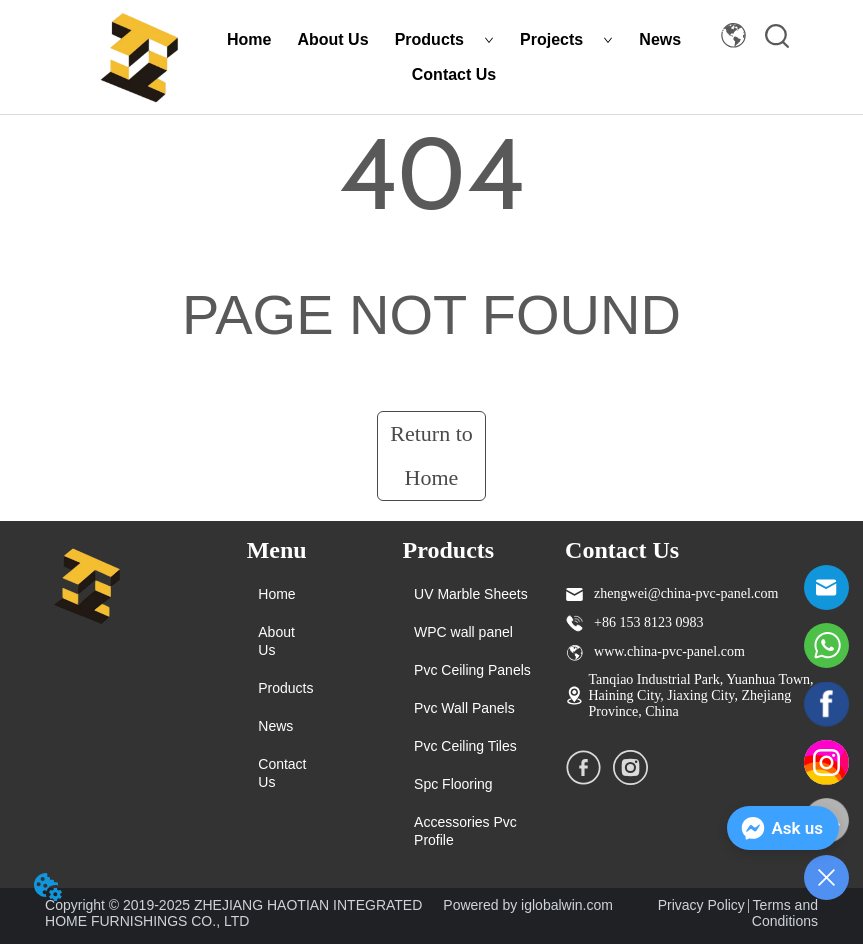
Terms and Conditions (785, 913)
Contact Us (454, 74)
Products (444, 39)
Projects (566, 39)
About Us (332, 39)
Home (249, 39)
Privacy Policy (701, 905)
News (660, 39)
